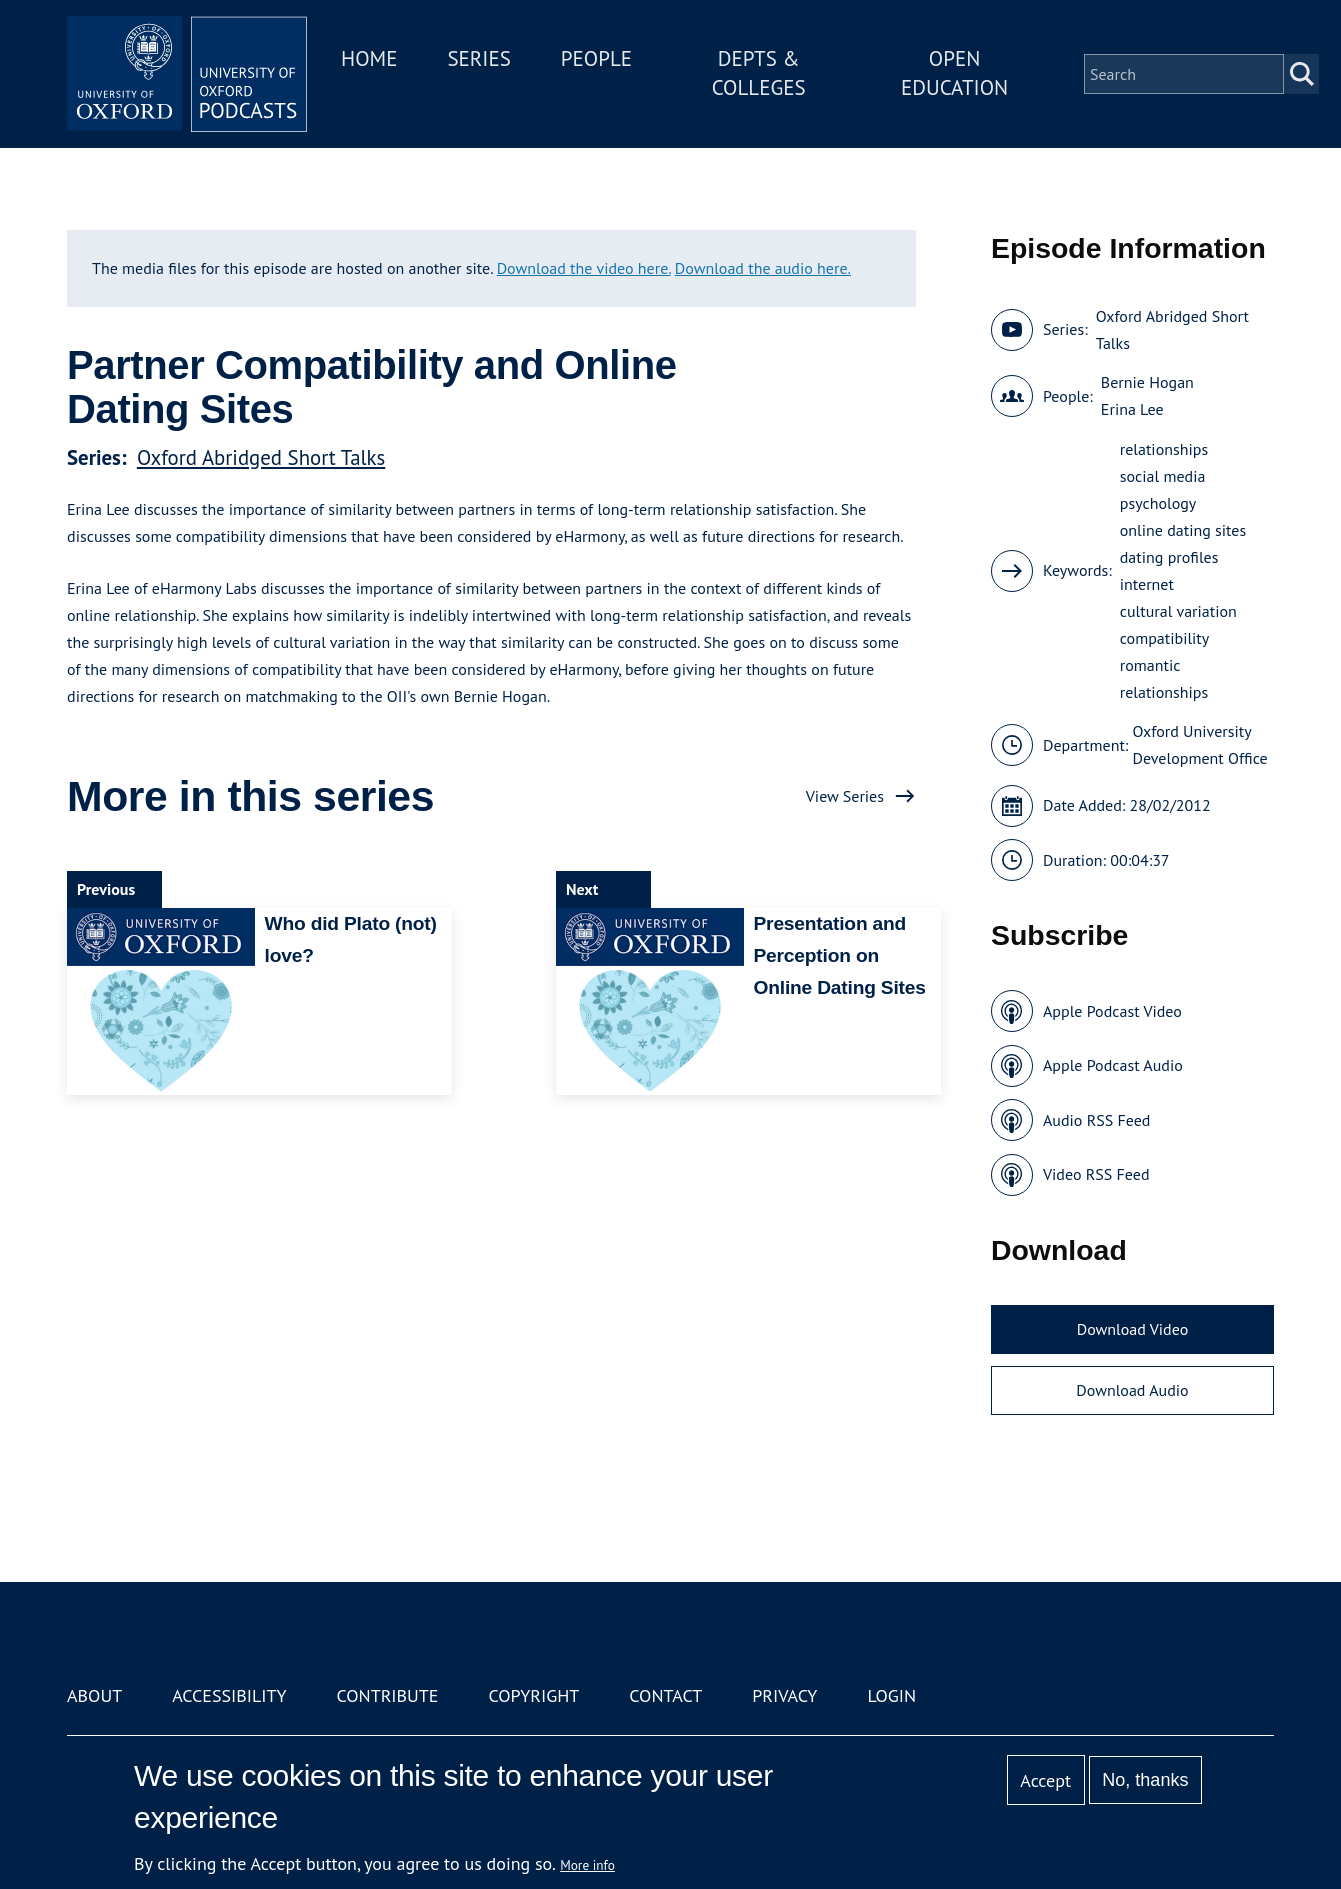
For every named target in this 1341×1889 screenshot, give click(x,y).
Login (891, 1695)
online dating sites (1183, 530)
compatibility (1165, 638)
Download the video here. (584, 268)
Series (478, 58)
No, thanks (1145, 1780)
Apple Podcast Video (1112, 1011)
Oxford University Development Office (1200, 744)
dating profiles (1169, 557)
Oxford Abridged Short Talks (261, 457)
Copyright (533, 1695)
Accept (1045, 1780)
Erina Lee (1132, 409)
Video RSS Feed (1096, 1174)
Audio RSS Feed (1096, 1120)
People (596, 58)
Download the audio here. (763, 268)
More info (587, 1865)
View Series (845, 796)
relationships (1164, 449)
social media (1163, 476)
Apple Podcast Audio (1113, 1065)
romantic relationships (1164, 678)
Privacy (784, 1695)
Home (369, 58)
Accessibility (229, 1695)
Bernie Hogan (1147, 382)
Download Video (1132, 1329)
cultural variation (1178, 611)
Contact (665, 1695)
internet (1147, 584)
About (94, 1695)
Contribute (387, 1695)
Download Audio (1132, 1390)
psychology (1158, 503)
